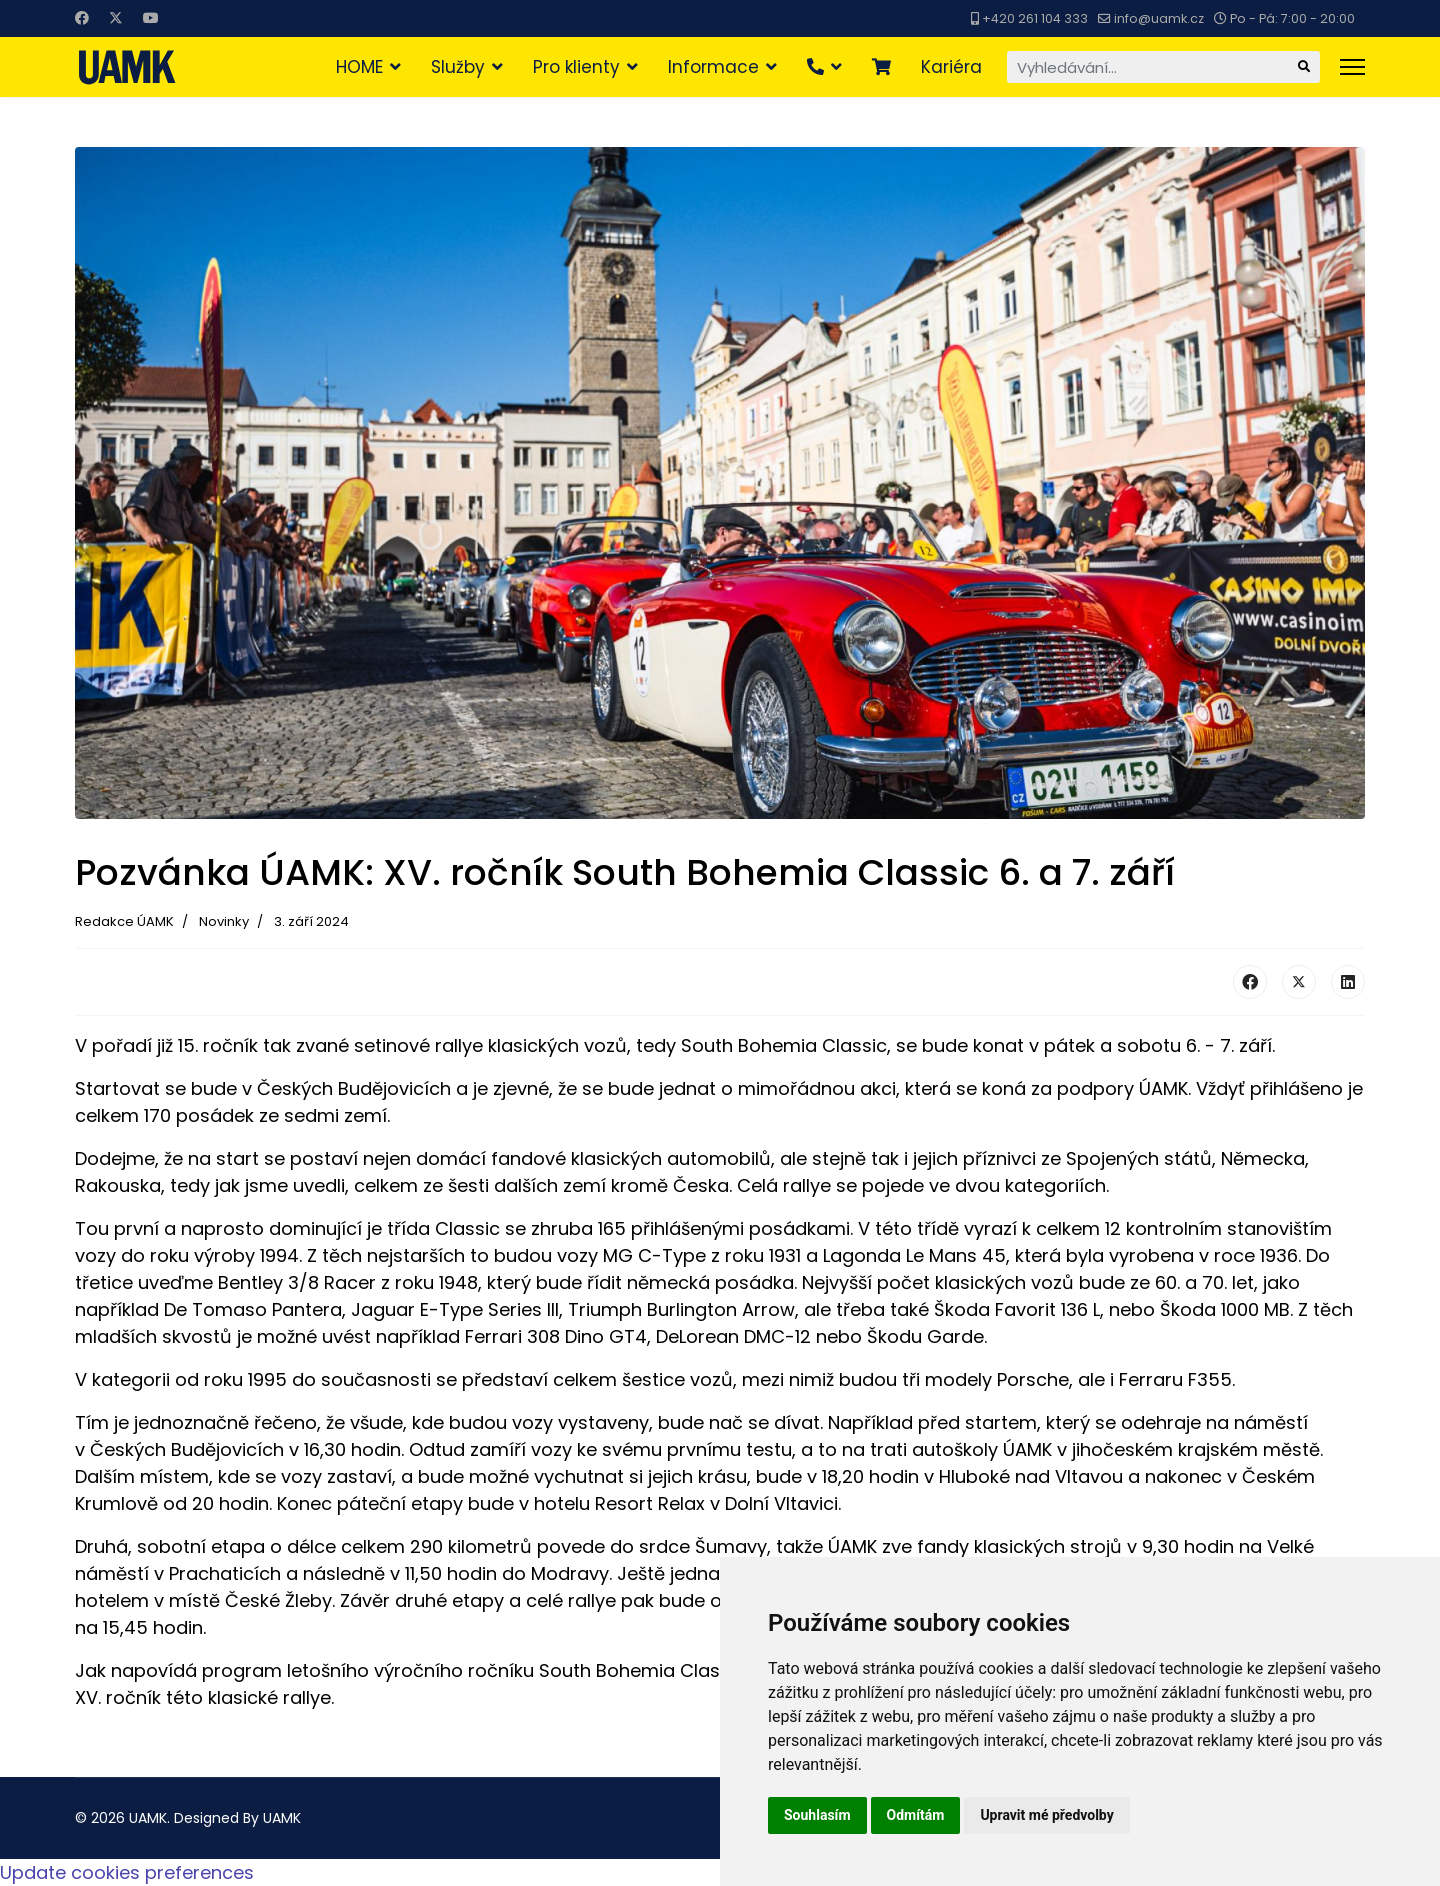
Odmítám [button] (916, 1815)
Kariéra (951, 67)
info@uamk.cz (1159, 18)
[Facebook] (82, 18)
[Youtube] (151, 18)
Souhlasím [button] (817, 1815)
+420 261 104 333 (1035, 18)
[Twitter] (116, 18)
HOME (359, 67)
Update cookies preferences (127, 1872)
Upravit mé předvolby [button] (1046, 1815)
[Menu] (1352, 67)
